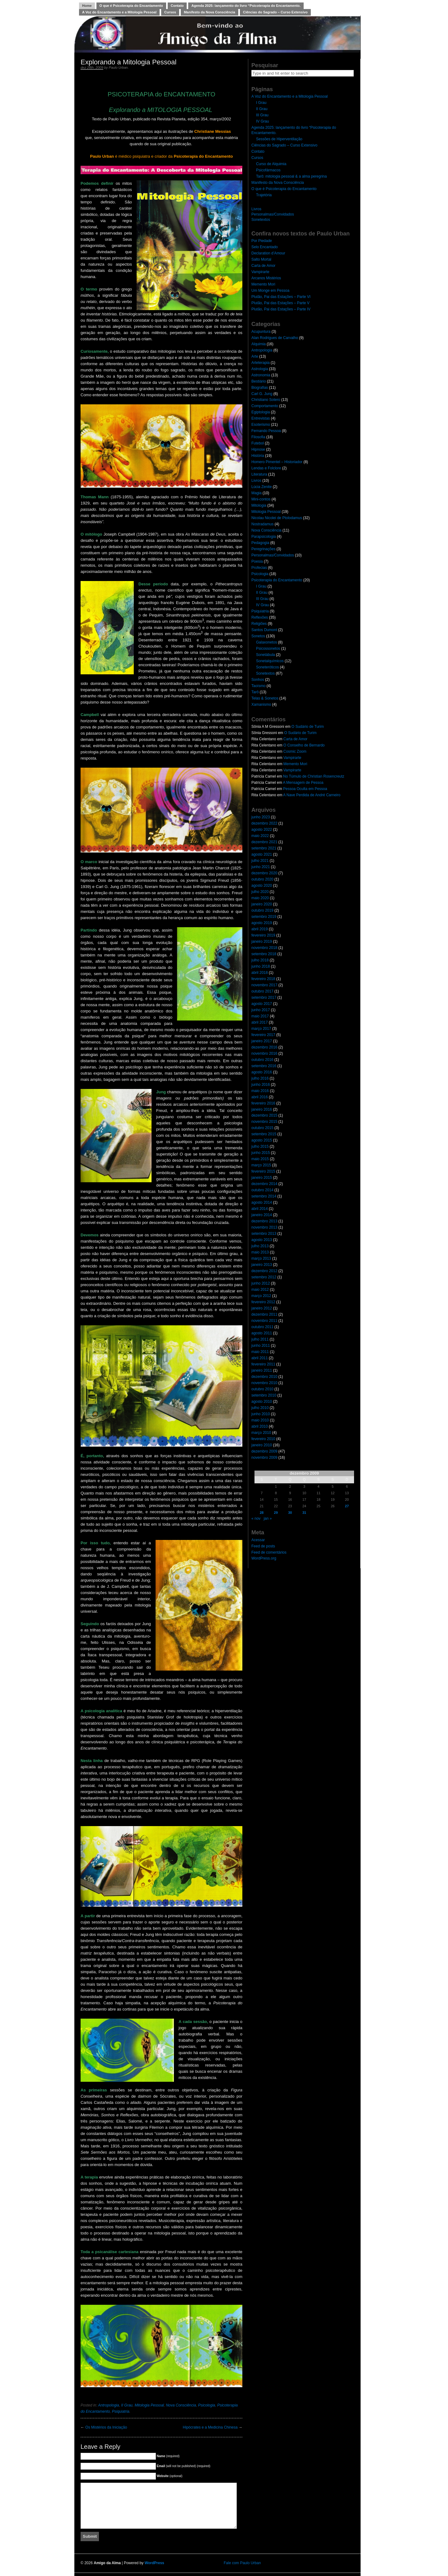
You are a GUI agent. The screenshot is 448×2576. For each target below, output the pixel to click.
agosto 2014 (261, 1202)
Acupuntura (260, 331)
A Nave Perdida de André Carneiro (311, 795)
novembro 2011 (264, 1320)
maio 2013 (260, 1252)
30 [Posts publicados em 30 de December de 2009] (290, 1512)
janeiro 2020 (261, 904)
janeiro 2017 (261, 1041)
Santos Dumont (264, 630)
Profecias (259, 567)
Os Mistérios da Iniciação (106, 2427)
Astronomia (260, 375)
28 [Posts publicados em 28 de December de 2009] (262, 1512)
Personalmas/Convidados (272, 214)
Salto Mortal (261, 259)
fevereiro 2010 (263, 1439)
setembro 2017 (263, 997)
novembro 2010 (264, 1383)
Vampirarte (260, 272)
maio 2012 (260, 1289)
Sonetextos (260, 219)
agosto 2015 (261, 1140)
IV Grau (262, 121)
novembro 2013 (264, 1227)
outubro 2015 (262, 1128)
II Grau (127, 2405)
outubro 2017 (262, 991)
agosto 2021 (261, 854)
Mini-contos (260, 499)
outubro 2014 (262, 1190)
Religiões (259, 623)
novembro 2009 (264, 1457)
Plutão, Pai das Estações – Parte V (280, 303)
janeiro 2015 (261, 1177)
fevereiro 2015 (263, 1171)
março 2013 (261, 1258)
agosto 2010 (261, 1401)
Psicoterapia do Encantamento (276, 580)
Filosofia (258, 437)
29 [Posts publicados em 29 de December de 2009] (276, 1512)
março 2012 (261, 1296)
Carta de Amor (263, 265)
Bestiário (258, 381)
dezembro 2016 (264, 1047)
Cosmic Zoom (294, 751)
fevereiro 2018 (263, 979)
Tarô (255, 692)
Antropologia (108, 2405)
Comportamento (264, 406)
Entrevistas (260, 418)
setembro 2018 (263, 954)
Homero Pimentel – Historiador (276, 462)
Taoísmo (258, 686)
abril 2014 (259, 1209)
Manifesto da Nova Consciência (209, 12)
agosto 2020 (261, 885)
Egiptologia (260, 412)
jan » (268, 1518)
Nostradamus (262, 524)
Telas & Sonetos (264, 698)
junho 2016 (260, 1084)
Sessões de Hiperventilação (279, 139)
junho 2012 (260, 1283)
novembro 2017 (264, 985)
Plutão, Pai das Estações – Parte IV (280, 309)
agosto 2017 (261, 1004)
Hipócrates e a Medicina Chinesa (210, 2427)
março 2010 (261, 1432)
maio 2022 (260, 836)
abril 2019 (259, 929)
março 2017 (261, 1028)
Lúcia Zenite (261, 487)
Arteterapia (260, 362)
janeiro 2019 (261, 941)
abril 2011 (259, 1358)
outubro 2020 (262, 879)
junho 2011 (260, 1345)
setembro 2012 (263, 1277)
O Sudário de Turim (308, 726)
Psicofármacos (268, 170)
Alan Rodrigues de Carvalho (274, 338)
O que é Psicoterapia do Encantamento (131, 5)
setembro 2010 (263, 1395)
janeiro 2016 (261, 1109)
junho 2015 (260, 1153)
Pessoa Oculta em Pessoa (305, 789)
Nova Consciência (181, 2405)
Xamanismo (261, 704)
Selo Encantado (264, 247)
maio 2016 (260, 1091)
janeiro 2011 (261, 1370)
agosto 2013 (261, 1240)
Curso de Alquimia (271, 164)
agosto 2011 (261, 1333)
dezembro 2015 (264, 1115)
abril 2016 (259, 1097)
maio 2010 (260, 1420)
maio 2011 (260, 1352)
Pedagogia (260, 543)
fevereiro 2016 (263, 1103)
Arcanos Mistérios (266, 278)
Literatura (259, 474)
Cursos (170, 12)
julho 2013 (259, 1246)
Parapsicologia (263, 536)
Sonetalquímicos (270, 661)
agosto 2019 (261, 923)
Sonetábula (265, 655)
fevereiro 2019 (263, 935)
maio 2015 (260, 1159)
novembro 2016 (264, 1053)
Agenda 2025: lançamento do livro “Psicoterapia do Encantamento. (246, 5)
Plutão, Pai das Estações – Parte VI (280, 297)
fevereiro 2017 (263, 1035)
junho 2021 (260, 867)
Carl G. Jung (261, 394)
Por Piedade (261, 241)
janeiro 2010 (261, 1445)
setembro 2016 (263, 1066)
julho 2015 (259, 1146)
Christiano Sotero (265, 400)
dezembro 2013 (264, 1221)
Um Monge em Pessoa (270, 290)
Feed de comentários (269, 1552)
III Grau (262, 115)
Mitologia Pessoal (149, 2405)
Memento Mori (263, 284)
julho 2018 (259, 960)
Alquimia (258, 344)
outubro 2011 (262, 1327)
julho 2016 (259, 1078)
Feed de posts (263, 1546)
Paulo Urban (118, 67)
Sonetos (258, 636)
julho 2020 (259, 892)
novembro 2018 (264, 948)
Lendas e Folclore (266, 468)
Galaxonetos (266, 642)
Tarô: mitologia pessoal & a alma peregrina (291, 176)
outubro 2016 (262, 1060)
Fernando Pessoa (266, 431)
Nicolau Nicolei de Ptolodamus (276, 518)
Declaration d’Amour (268, 253)
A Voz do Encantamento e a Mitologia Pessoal (119, 12)
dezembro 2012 (264, 1271)
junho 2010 (260, 1414)
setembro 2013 (263, 1233)
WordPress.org (263, 1558)
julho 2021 (259, 860)
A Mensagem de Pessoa (303, 782)
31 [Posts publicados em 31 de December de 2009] (304, 1512)
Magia (256, 493)
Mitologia (258, 505)
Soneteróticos (267, 667)
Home (87, 5)
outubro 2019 (262, 910)
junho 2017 (260, 1010)
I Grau (261, 102)
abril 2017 (259, 1022)
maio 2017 (260, 1016)
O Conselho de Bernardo (304, 745)
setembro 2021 (263, 848)
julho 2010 (259, 1408)
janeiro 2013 (261, 1264)
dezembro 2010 (264, 1376)
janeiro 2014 (261, 1215)
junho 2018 (260, 966)
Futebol (257, 443)
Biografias (259, 387)
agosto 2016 (261, 1072)
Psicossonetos (268, 648)
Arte (254, 356)
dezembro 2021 (264, 842)
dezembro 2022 (264, 823)
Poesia (257, 561)
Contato (177, 5)
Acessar (258, 1540)
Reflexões (259, 617)
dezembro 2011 (264, 1314)
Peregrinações (263, 549)
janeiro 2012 (261, 1308)
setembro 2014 (263, 1196)
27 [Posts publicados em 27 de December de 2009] (347, 1506)
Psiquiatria (120, 2411)
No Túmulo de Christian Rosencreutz (313, 776)
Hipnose (258, 449)
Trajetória (264, 195)
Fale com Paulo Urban (242, 2563)
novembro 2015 (264, 1121)
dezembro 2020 (264, 873)
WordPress (154, 2563)
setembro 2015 (263, 1134)
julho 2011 (259, 1339)
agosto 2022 (261, 829)
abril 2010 (259, 1426)
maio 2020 (260, 898)
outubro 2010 (262, 1389)
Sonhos (257, 679)
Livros (256, 209)
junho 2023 (260, 817)
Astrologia (259, 369)
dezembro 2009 (264, 1451)
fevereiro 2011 (263, 1364)
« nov (255, 1518)
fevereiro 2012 (263, 1302)
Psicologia (206, 2405)
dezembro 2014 (264, 1184)
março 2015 (261, 1165)
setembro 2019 (263, 916)
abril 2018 (259, 972)
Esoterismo (260, 424)
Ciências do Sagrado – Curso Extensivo (275, 12)
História (257, 455)
